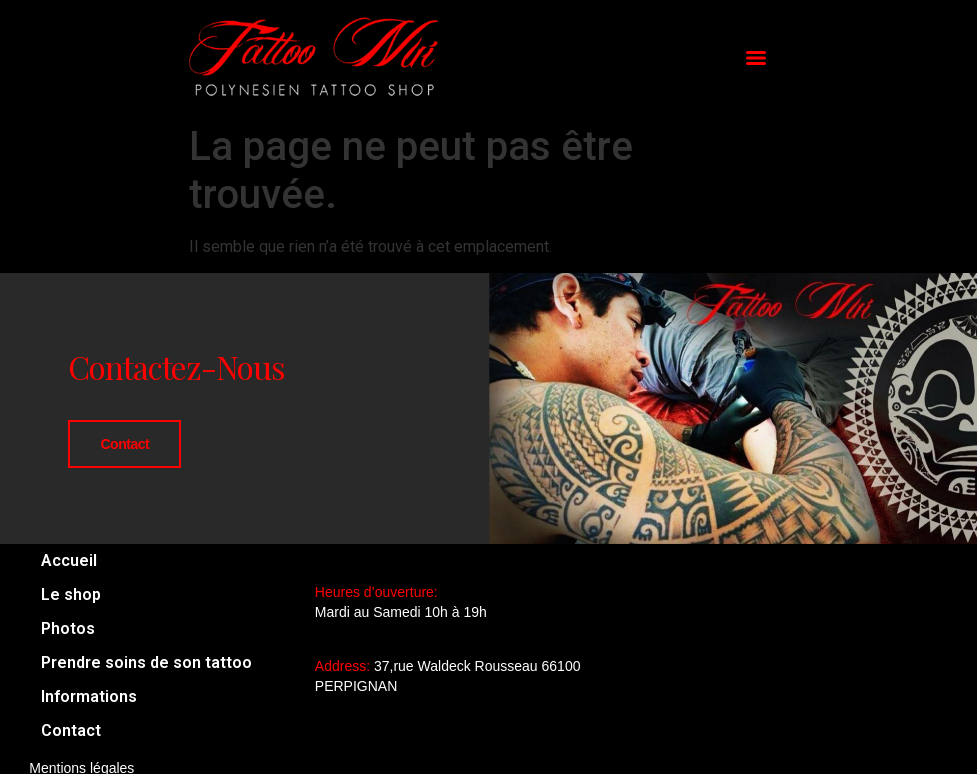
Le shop (71, 594)
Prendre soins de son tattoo (146, 662)
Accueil (69, 560)
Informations (89, 696)
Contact (124, 444)
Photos (68, 628)
